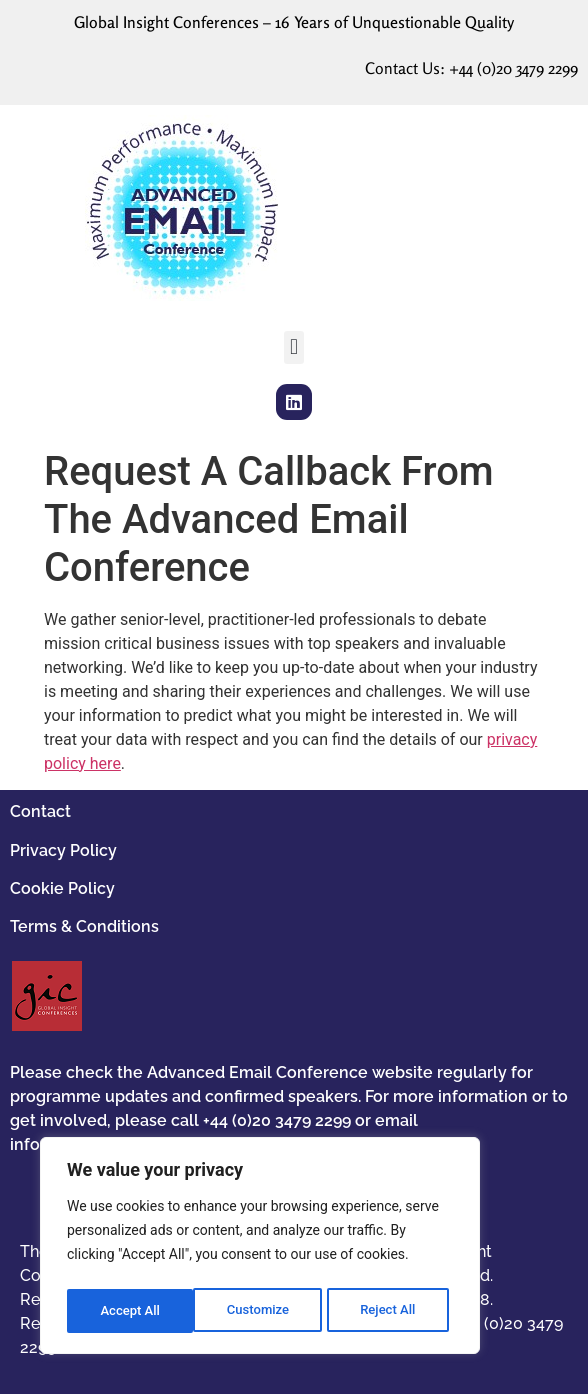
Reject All (261, 1311)
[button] (293, 347)
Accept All (391, 1311)
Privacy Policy (63, 850)
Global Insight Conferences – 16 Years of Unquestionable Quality (294, 22)
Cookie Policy (62, 888)
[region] (260, 1249)
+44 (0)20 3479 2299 (513, 68)
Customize (130, 1311)
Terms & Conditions (84, 926)
